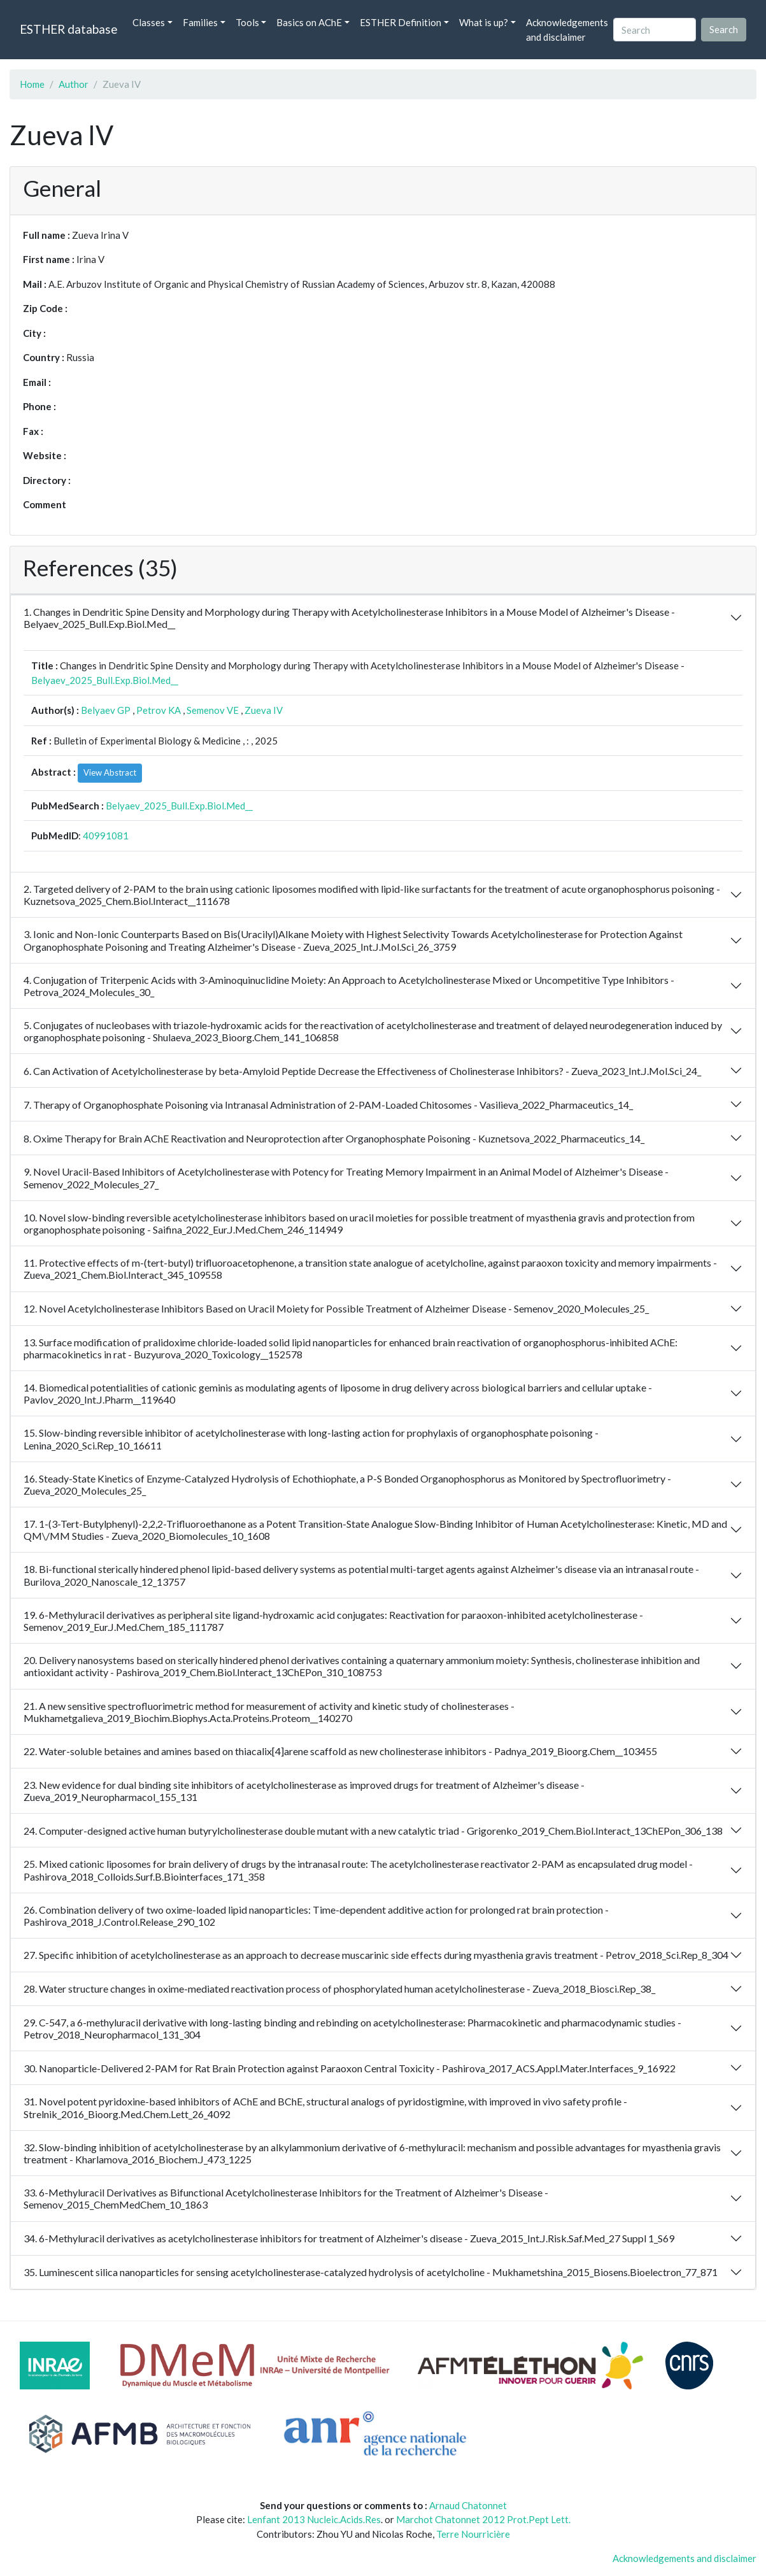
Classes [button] (148, 22)
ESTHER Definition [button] (400, 22)
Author (74, 84)
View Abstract (109, 772)
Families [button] (200, 22)
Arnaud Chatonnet (468, 2505)
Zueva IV (264, 710)
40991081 (106, 835)
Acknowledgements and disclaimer (567, 30)
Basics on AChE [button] (309, 22)
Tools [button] (247, 22)
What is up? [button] (483, 22)
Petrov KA (158, 710)
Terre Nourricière (473, 2534)
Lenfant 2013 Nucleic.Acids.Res (314, 2519)
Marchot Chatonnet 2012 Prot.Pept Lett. (483, 2519)
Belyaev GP (106, 710)
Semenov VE (213, 710)
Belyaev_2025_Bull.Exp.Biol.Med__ (104, 680)
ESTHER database (68, 29)
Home (32, 84)
